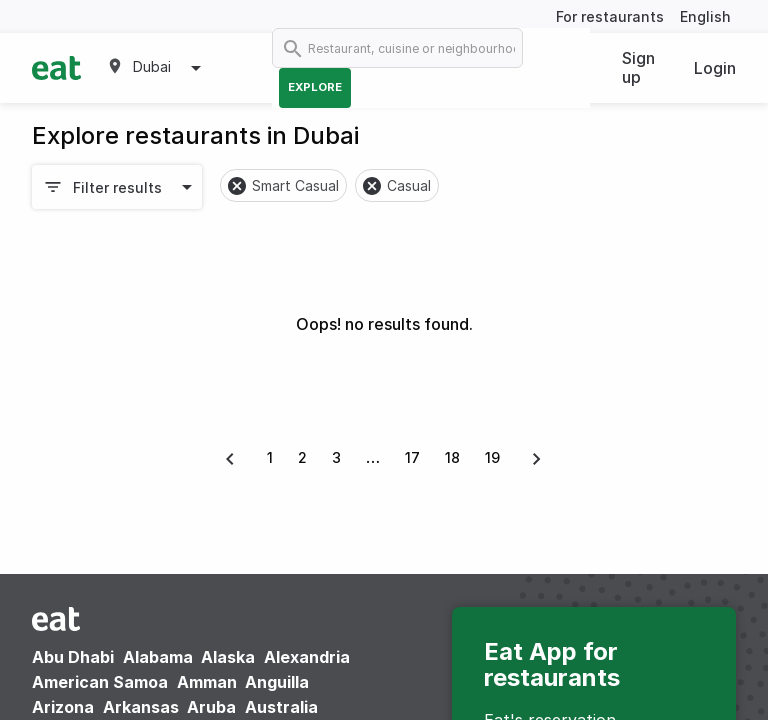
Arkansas (141, 707)
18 (452, 457)
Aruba (211, 707)
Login (715, 68)
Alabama (158, 657)
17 (412, 457)
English (705, 16)
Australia (281, 707)
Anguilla (277, 682)
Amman (207, 682)
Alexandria (307, 657)
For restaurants (610, 16)
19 (492, 457)
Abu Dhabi (73, 657)
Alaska (228, 657)
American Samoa (100, 682)
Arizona (63, 707)
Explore (315, 87)
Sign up (638, 67)
